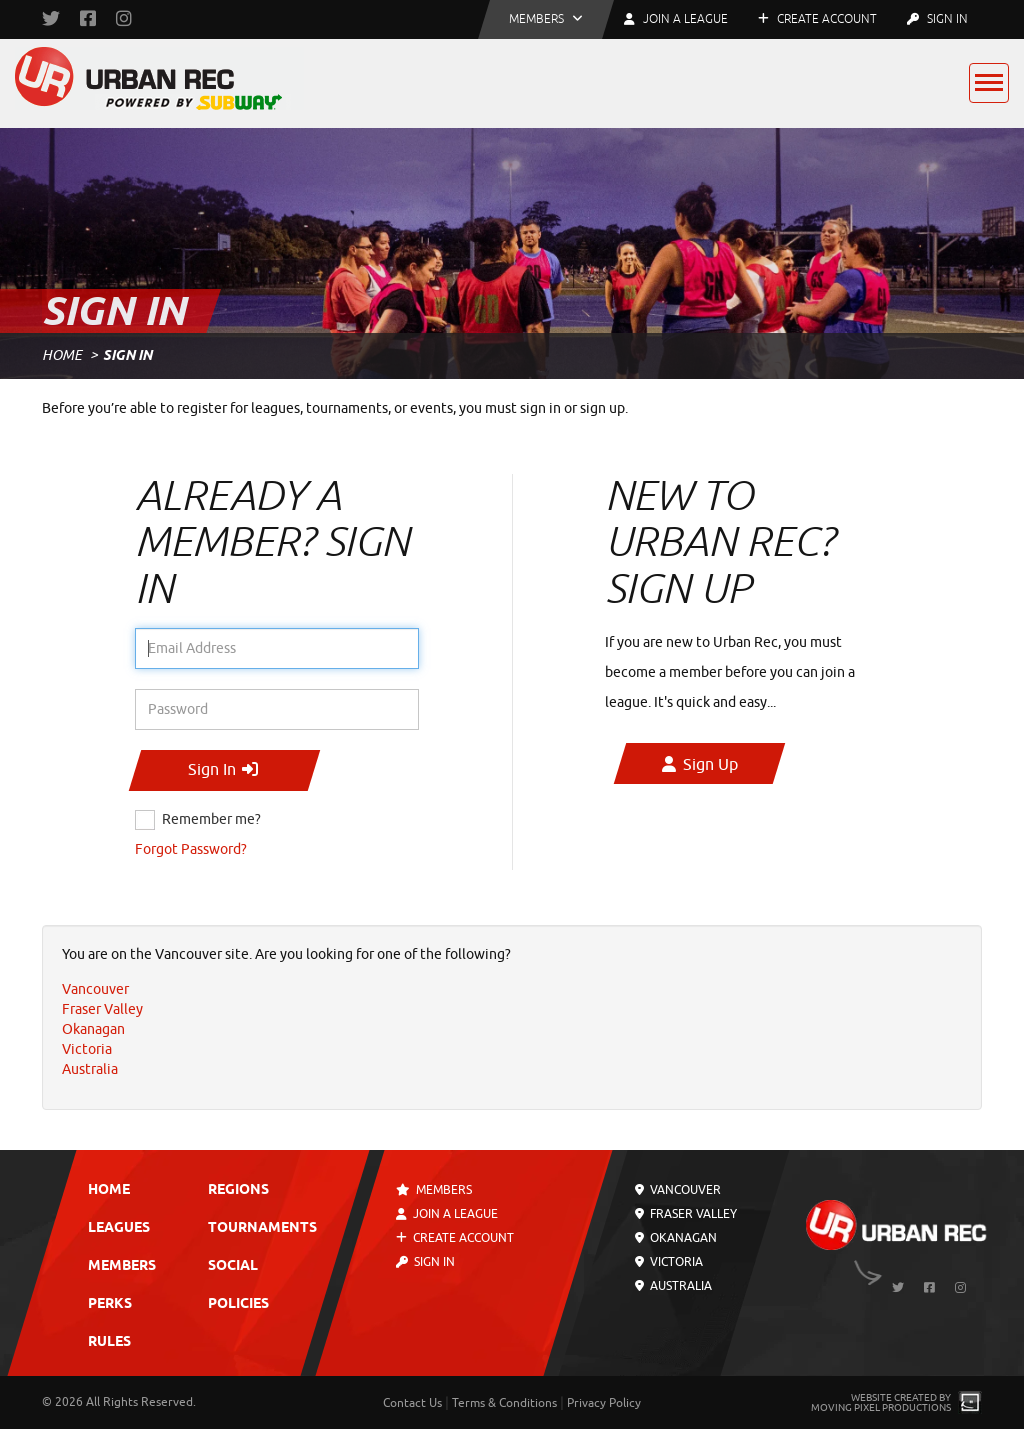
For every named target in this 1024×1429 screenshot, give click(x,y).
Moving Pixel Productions (881, 1407)
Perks (110, 1304)
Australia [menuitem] (90, 1069)
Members (122, 1266)
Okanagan (676, 1238)
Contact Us (412, 1403)
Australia (673, 1286)
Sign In (937, 19)
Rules (109, 1342)
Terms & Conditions (504, 1403)
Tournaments (262, 1228)
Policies (238, 1304)
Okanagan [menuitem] (93, 1029)
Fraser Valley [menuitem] (102, 1009)
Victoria (669, 1262)
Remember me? (211, 819)
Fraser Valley (686, 1214)
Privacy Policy (604, 1403)
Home (62, 355)
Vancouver (678, 1190)
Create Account (817, 19)
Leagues (119, 1228)
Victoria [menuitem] (87, 1049)
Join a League (448, 1214)
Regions (238, 1190)
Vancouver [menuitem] (95, 989)
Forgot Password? (191, 849)
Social (233, 1266)
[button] (546, 19)
